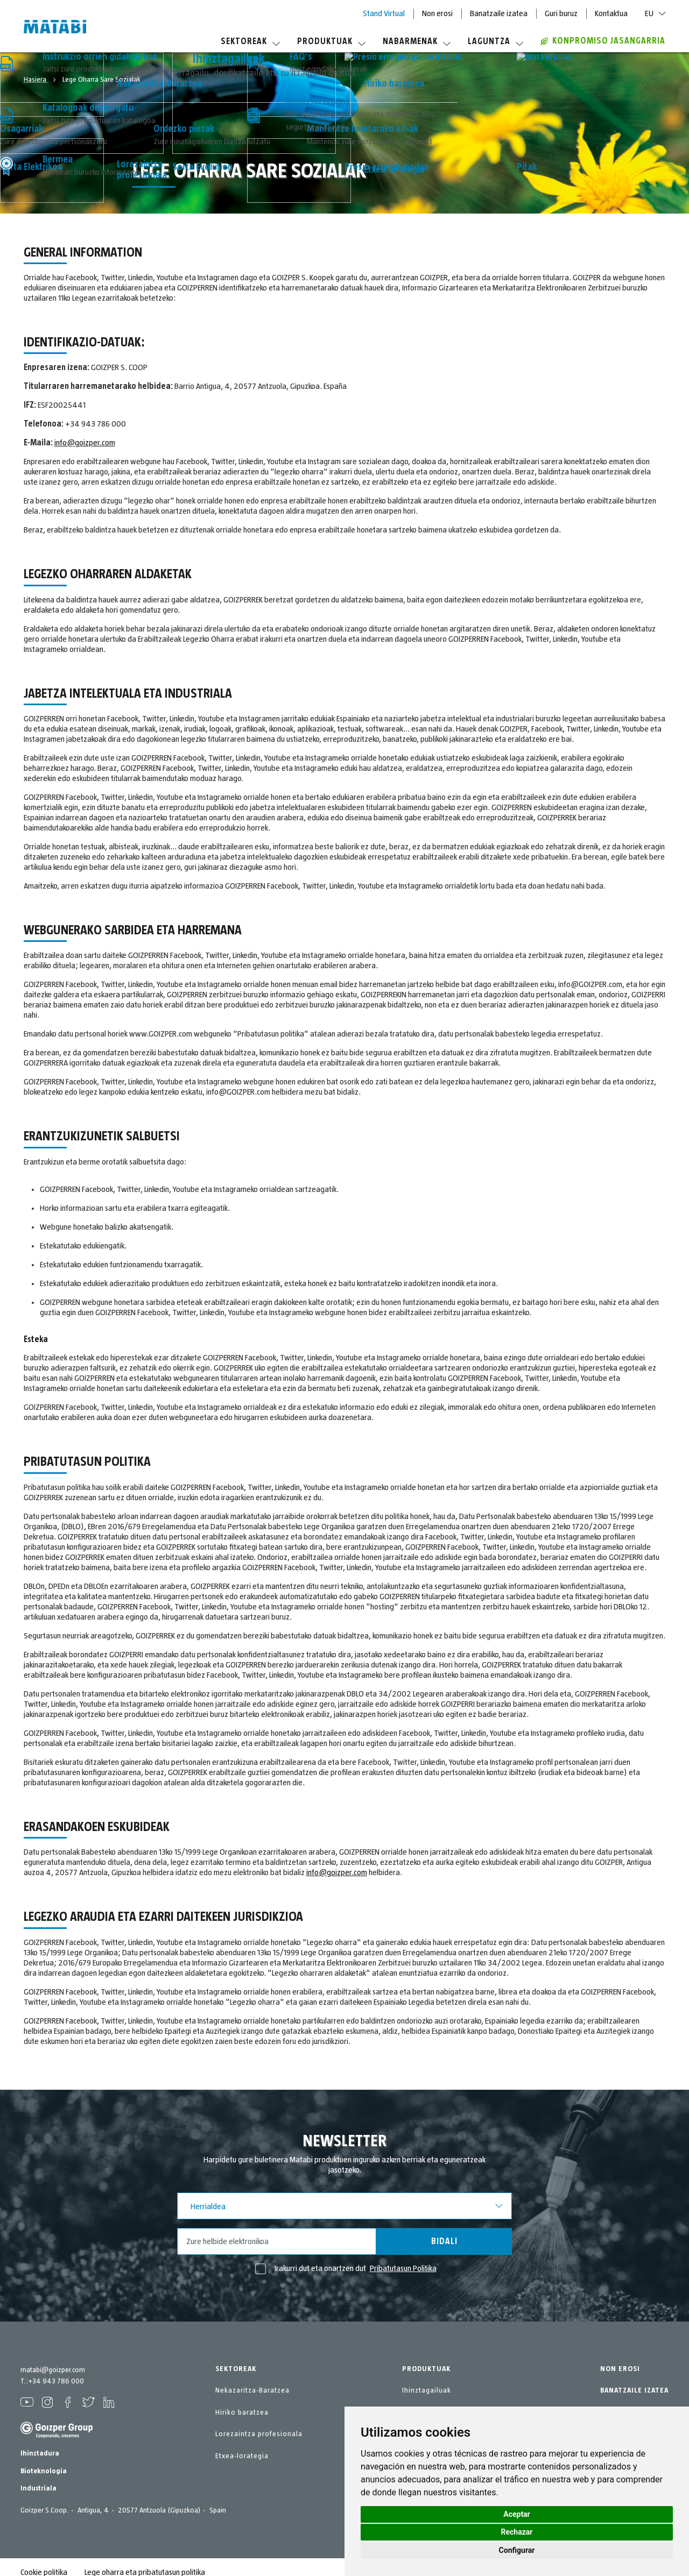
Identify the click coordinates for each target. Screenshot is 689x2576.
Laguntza (495, 41)
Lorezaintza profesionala (259, 2434)
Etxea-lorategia (242, 2456)
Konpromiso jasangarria (602, 41)
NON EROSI (620, 2369)
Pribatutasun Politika (403, 2268)
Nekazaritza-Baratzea (252, 2390)
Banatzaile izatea (499, 13)
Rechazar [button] (517, 2532)
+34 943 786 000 (56, 2381)
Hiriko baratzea (242, 2412)
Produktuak (331, 41)
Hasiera (36, 79)
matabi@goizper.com (52, 2370)
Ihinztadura (39, 2453)
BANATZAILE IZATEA (634, 2390)
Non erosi (437, 13)
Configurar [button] (517, 2550)
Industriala (38, 2488)
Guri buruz (561, 13)
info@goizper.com (84, 442)
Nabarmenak (417, 41)
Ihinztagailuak (426, 2390)
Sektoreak (250, 41)
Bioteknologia (43, 2471)
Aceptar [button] (516, 2514)
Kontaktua (611, 13)
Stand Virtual (384, 13)
